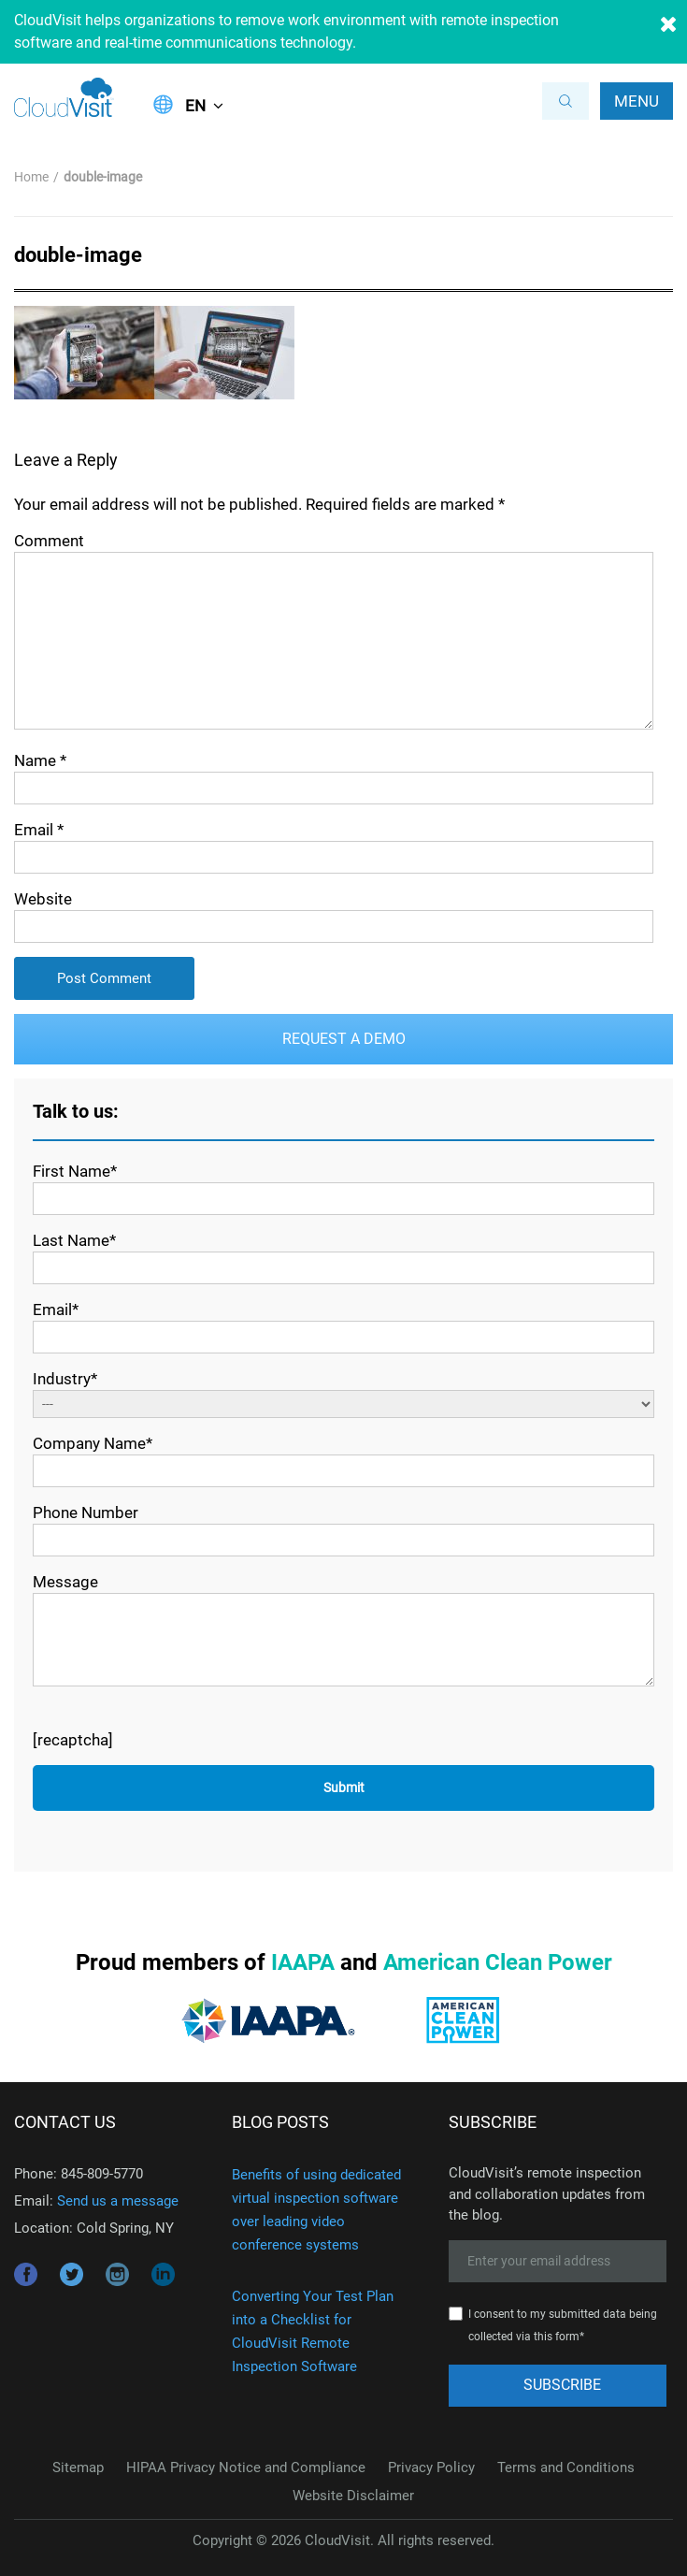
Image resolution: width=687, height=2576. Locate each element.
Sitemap (78, 2467)
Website (43, 899)
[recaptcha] (73, 1739)
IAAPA (303, 1962)
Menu (636, 101)
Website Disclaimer (353, 2495)
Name (40, 760)
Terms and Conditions (566, 2467)
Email (39, 829)
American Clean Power (497, 1962)
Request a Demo (344, 1039)
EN (195, 105)
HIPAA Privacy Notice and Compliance (245, 2467)
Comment (49, 540)
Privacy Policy (431, 2467)
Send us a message (118, 2200)
